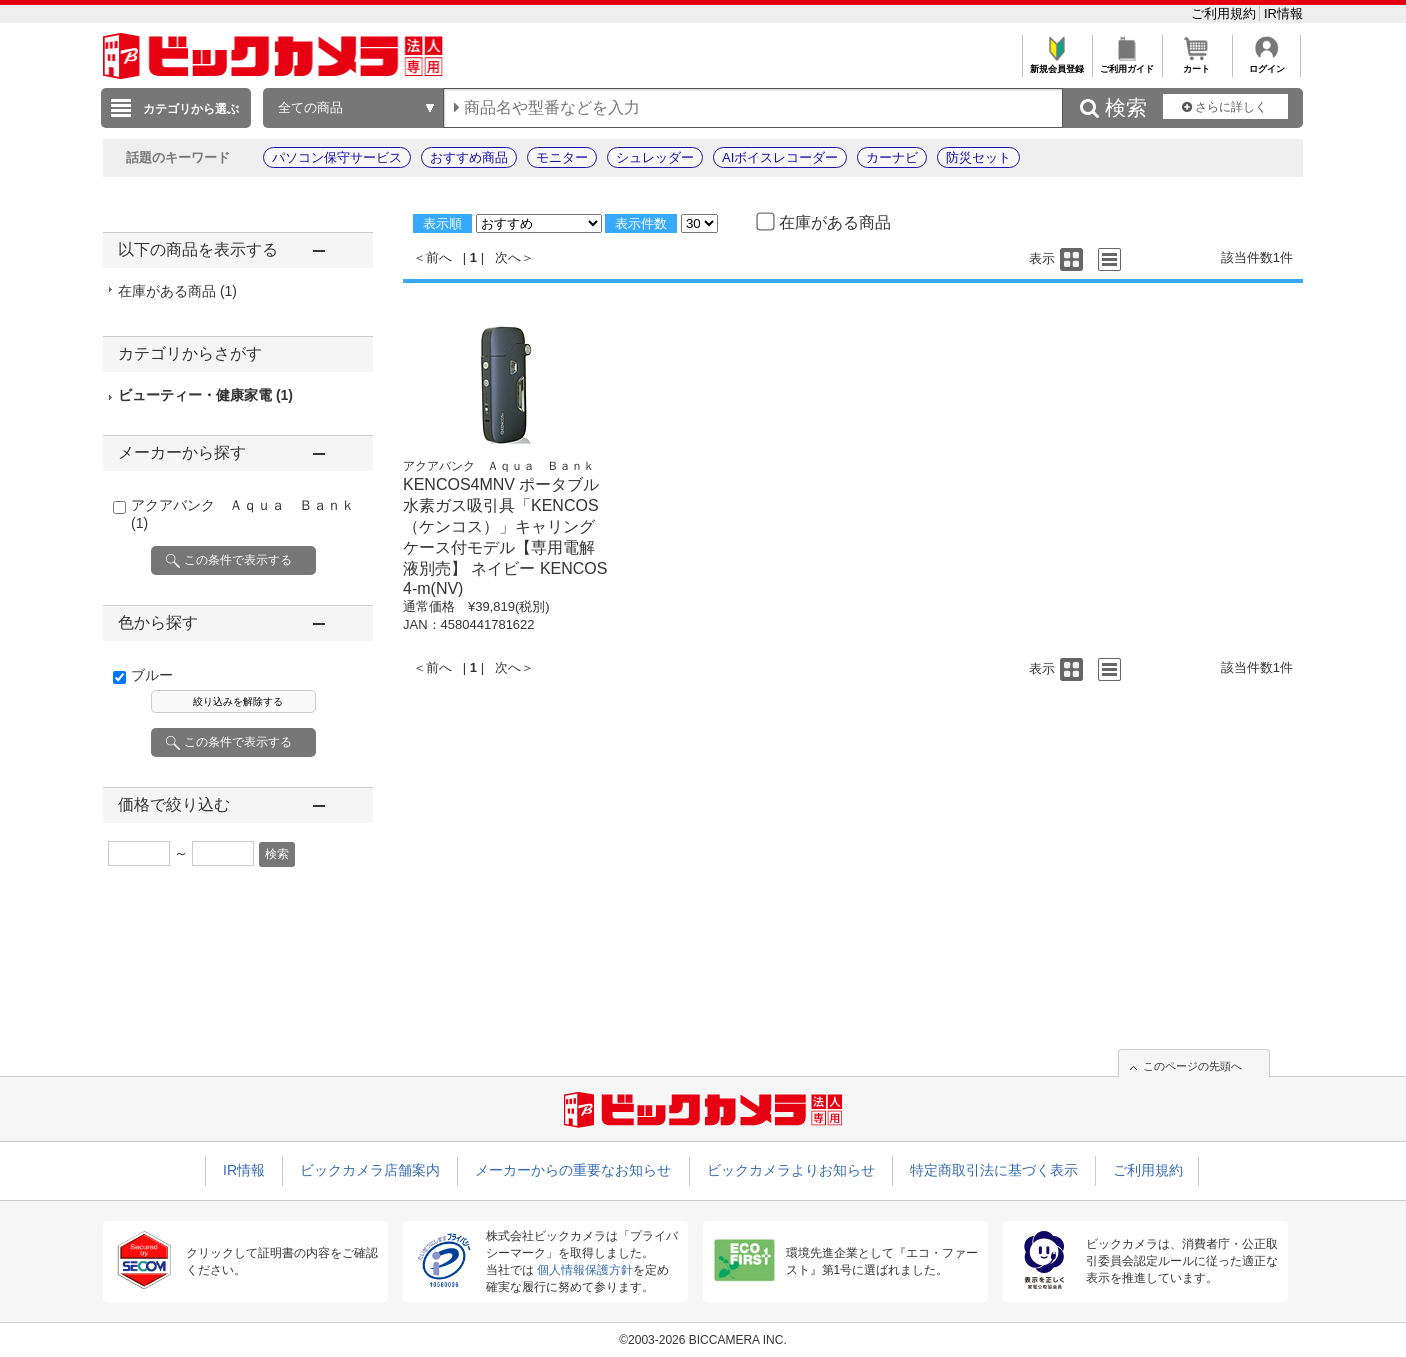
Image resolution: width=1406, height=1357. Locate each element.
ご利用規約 (1225, 13)
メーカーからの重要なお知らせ (573, 1170)
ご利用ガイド (1126, 63)
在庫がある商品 (177, 291)
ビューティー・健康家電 (205, 395)
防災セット (978, 157)
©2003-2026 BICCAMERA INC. (703, 1340)
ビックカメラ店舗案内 (370, 1170)
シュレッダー (655, 157)
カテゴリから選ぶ (191, 109)
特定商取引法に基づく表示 (994, 1170)
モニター (562, 157)
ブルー (152, 675)
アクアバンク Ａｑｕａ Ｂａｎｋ (499, 466)
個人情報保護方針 (585, 1270)
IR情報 (1283, 13)
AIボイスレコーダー (780, 157)
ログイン (1266, 63)
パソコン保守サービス (337, 157)
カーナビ (892, 157)
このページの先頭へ (1192, 1066)
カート (1196, 63)
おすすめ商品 (469, 157)
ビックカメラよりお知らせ (791, 1170)
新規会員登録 (1056, 63)
